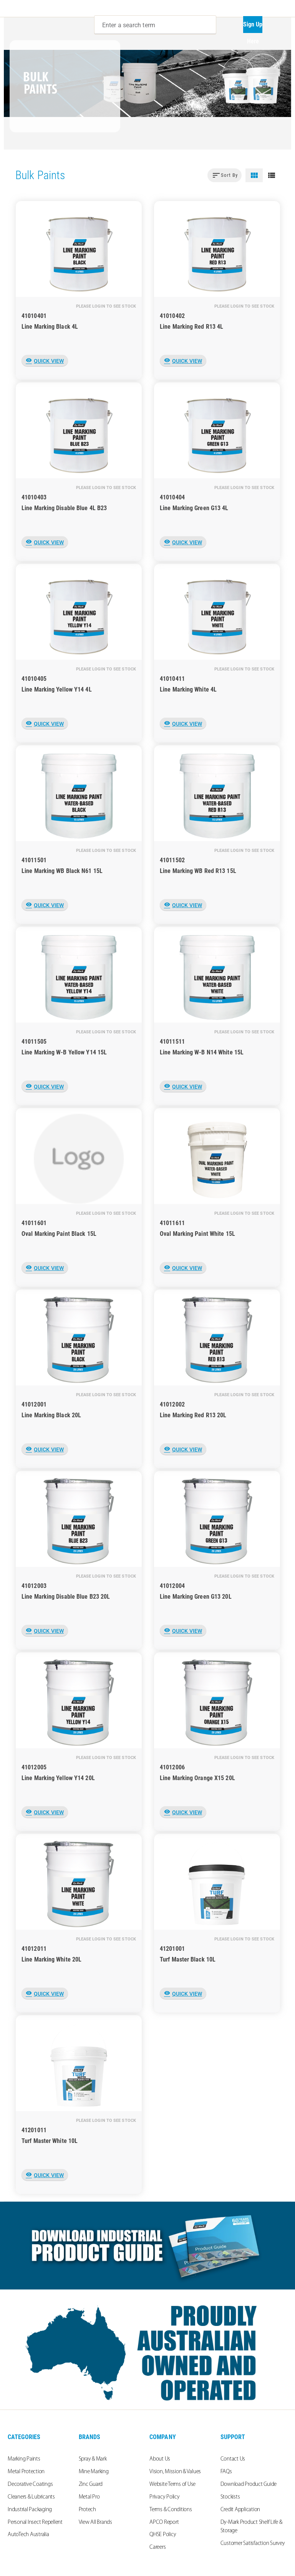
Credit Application (240, 2510)
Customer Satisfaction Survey (252, 2543)
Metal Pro (89, 2497)
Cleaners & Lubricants (31, 2497)
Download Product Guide (248, 2484)
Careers (157, 2547)
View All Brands (95, 2522)
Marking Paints (24, 2459)
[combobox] (155, 25)
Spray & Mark (93, 2459)
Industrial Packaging (30, 2510)
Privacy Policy (164, 2497)
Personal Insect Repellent (35, 2522)
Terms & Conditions (170, 2510)
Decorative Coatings (30, 2484)
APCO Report (164, 2522)
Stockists (230, 2497)
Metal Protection (26, 2472)
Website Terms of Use (172, 2484)
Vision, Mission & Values (175, 2472)
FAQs (226, 2472)
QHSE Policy (162, 2535)
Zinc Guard (91, 2484)
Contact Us (232, 2459)
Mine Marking (94, 2472)
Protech (87, 2510)
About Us (159, 2459)
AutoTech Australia (28, 2535)
